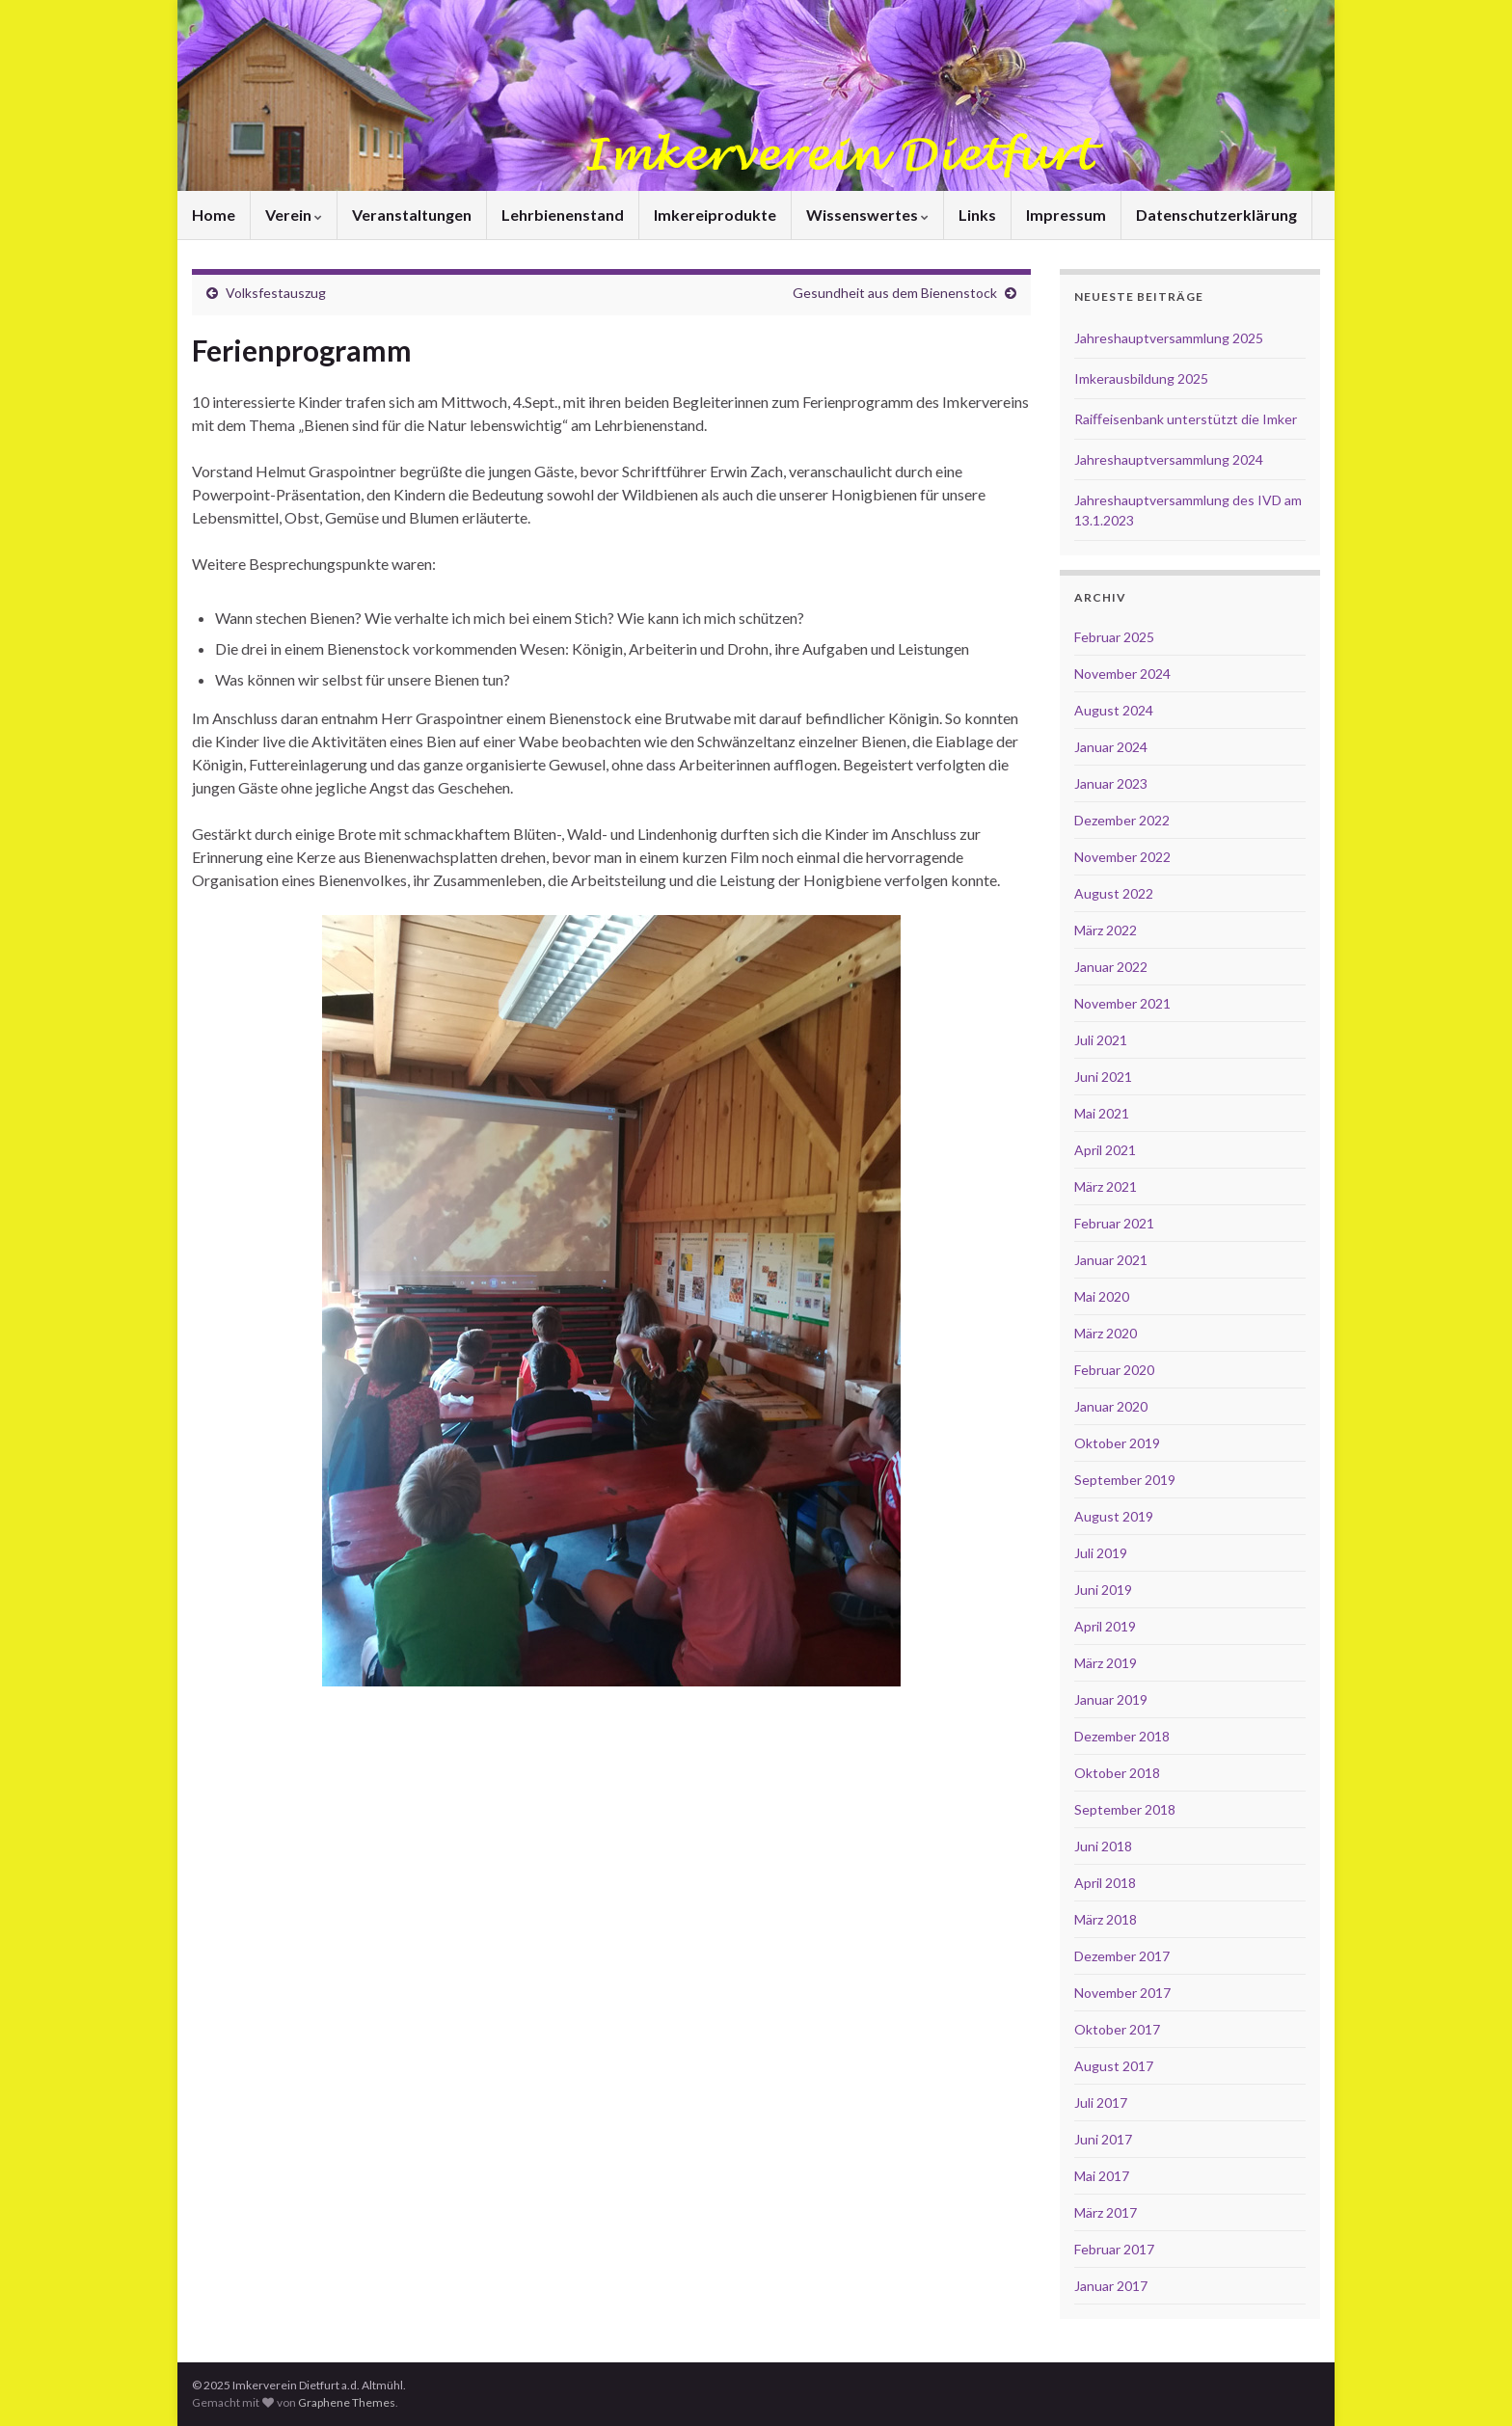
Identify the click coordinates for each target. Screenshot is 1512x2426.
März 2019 (1105, 1663)
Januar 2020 (1111, 1406)
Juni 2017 (1103, 2139)
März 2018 (1105, 1919)
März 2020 (1105, 1333)
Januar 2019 (1111, 1699)
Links (977, 214)
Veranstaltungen (412, 214)
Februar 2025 (1114, 637)
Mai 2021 (1101, 1113)
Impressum (1066, 214)
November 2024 (1122, 673)
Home (213, 214)
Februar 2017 (1114, 2249)
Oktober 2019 (1117, 1443)
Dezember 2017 (1122, 1956)
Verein (293, 214)
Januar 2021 (1111, 1260)
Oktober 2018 (1117, 1773)
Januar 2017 (1111, 2286)
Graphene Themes (346, 2402)
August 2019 (1113, 1516)
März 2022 (1105, 930)
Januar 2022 (1111, 966)
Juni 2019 (1103, 1589)
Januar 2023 (1111, 783)
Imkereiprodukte (715, 214)
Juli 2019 (1100, 1553)
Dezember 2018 (1122, 1736)
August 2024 (1113, 710)
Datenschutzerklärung (1216, 214)
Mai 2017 (1101, 2176)
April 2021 (1105, 1150)
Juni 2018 (1103, 1846)
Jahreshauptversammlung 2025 (1168, 338)
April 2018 (1105, 1882)
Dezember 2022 (1122, 820)
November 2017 (1122, 1992)
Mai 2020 (1101, 1296)
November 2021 (1122, 1003)
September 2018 (1124, 1809)
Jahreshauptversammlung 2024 (1168, 459)
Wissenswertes (867, 214)
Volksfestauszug (276, 292)
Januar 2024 (1111, 747)
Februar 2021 (1114, 1223)
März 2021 (1105, 1186)
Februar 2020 (1114, 1369)
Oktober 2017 (1117, 2029)
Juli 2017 (1100, 2102)
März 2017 (1105, 2212)
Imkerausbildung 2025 (1141, 378)
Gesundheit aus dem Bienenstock (895, 292)
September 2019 (1124, 1479)
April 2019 (1105, 1626)
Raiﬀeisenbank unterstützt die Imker (1185, 419)
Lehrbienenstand (562, 214)
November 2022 (1122, 857)
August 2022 (1113, 893)
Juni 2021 (1103, 1076)
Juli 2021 (1100, 1040)
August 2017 (1113, 2066)
